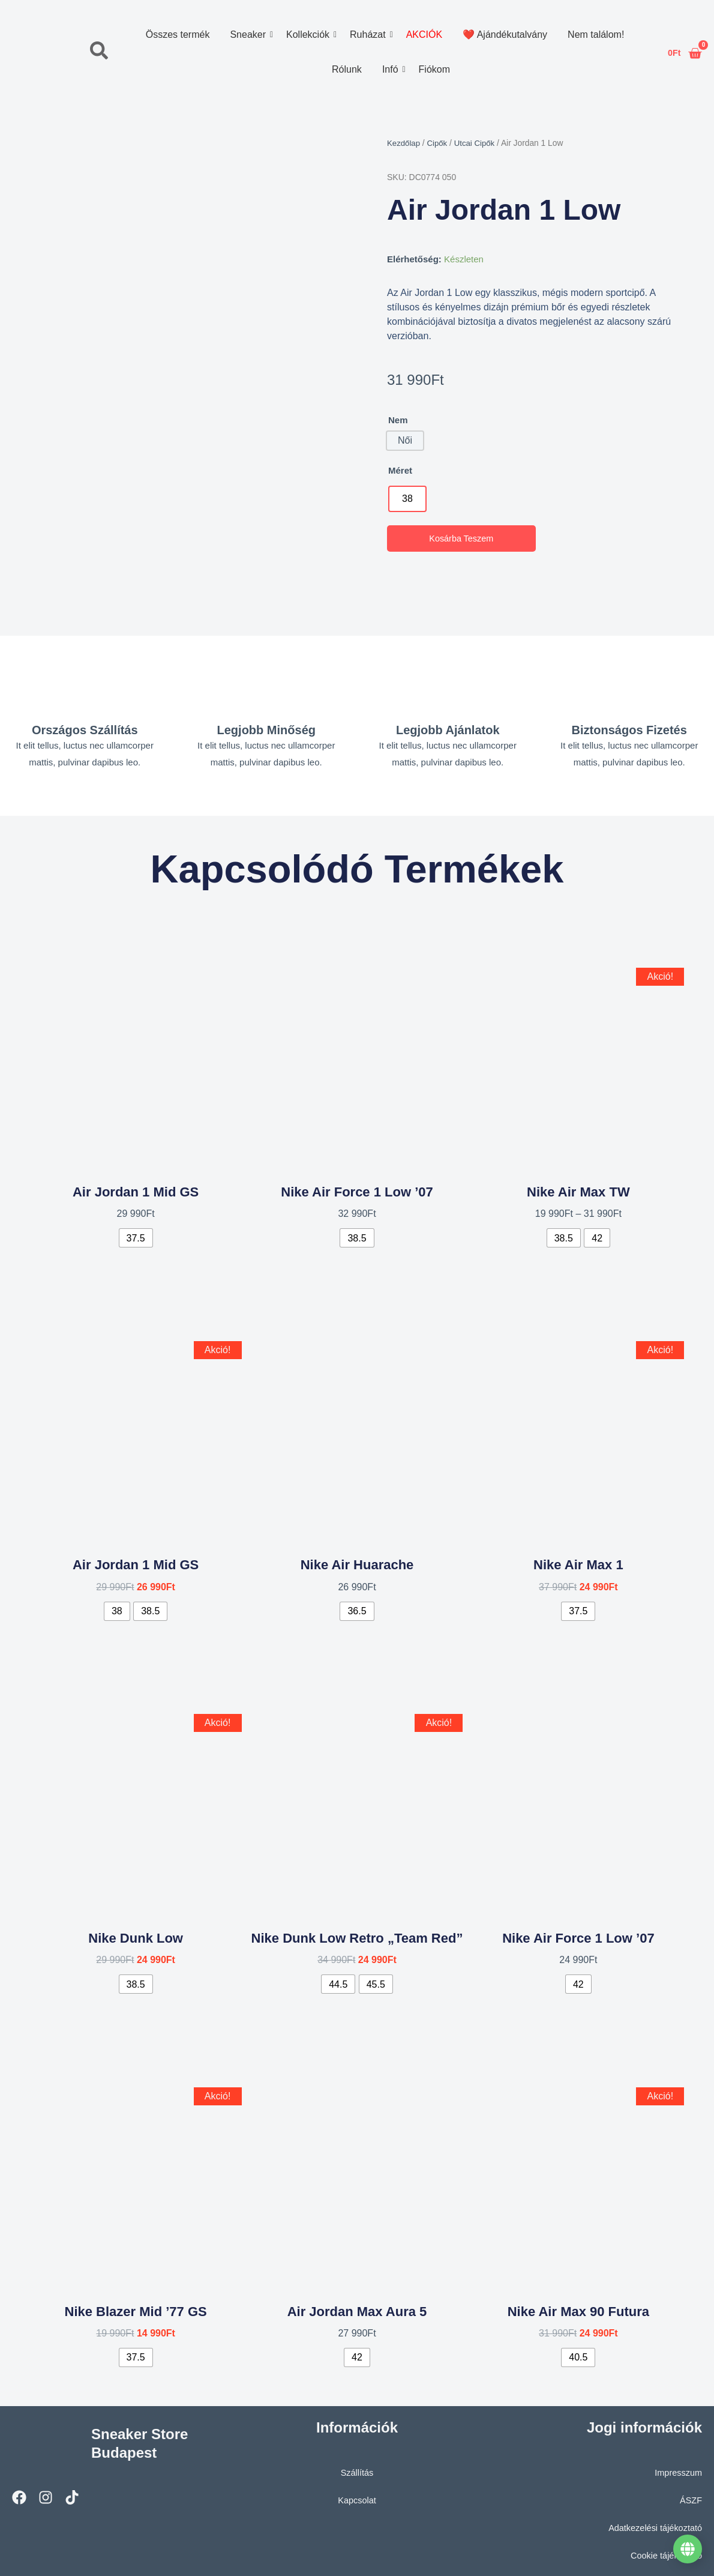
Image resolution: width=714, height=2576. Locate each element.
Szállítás (357, 2467)
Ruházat (370, 34)
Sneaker (250, 34)
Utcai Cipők (478, 143)
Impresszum (677, 2467)
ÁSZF (690, 2495)
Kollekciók (310, 34)
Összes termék (177, 34)
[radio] (407, 499)
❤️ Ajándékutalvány (505, 34)
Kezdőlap (404, 143)
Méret (400, 470)
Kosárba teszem (461, 539)
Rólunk (347, 69)
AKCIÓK (424, 34)
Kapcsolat (357, 2495)
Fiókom (433, 69)
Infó (392, 69)
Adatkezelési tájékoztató (653, 2522)
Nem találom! (596, 34)
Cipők (438, 143)
